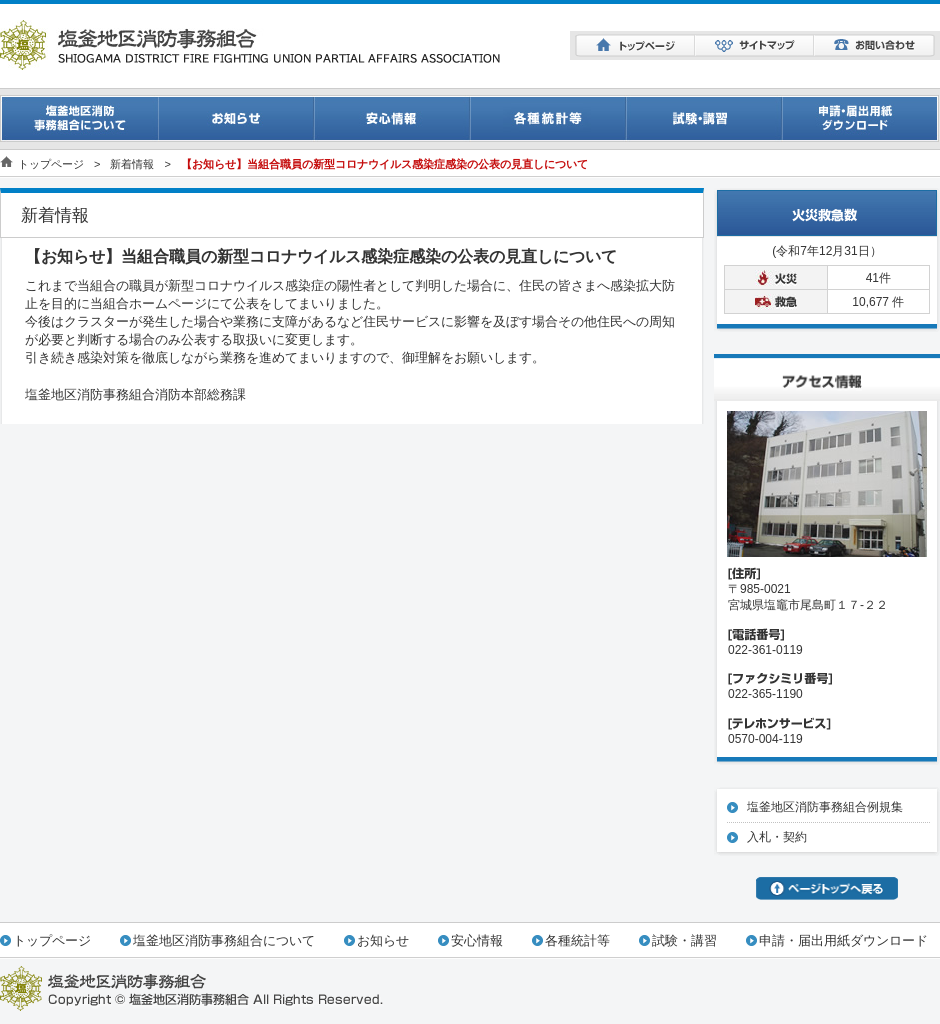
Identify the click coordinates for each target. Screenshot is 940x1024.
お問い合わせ (874, 45)
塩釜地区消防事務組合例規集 (825, 807)
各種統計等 (577, 940)
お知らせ (236, 118)
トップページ (635, 45)
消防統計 (548, 118)
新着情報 (132, 164)
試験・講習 (704, 118)
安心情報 (392, 118)
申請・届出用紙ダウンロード (861, 118)
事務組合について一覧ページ (79, 118)
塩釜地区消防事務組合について (224, 940)
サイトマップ (754, 45)
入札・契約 (777, 837)
